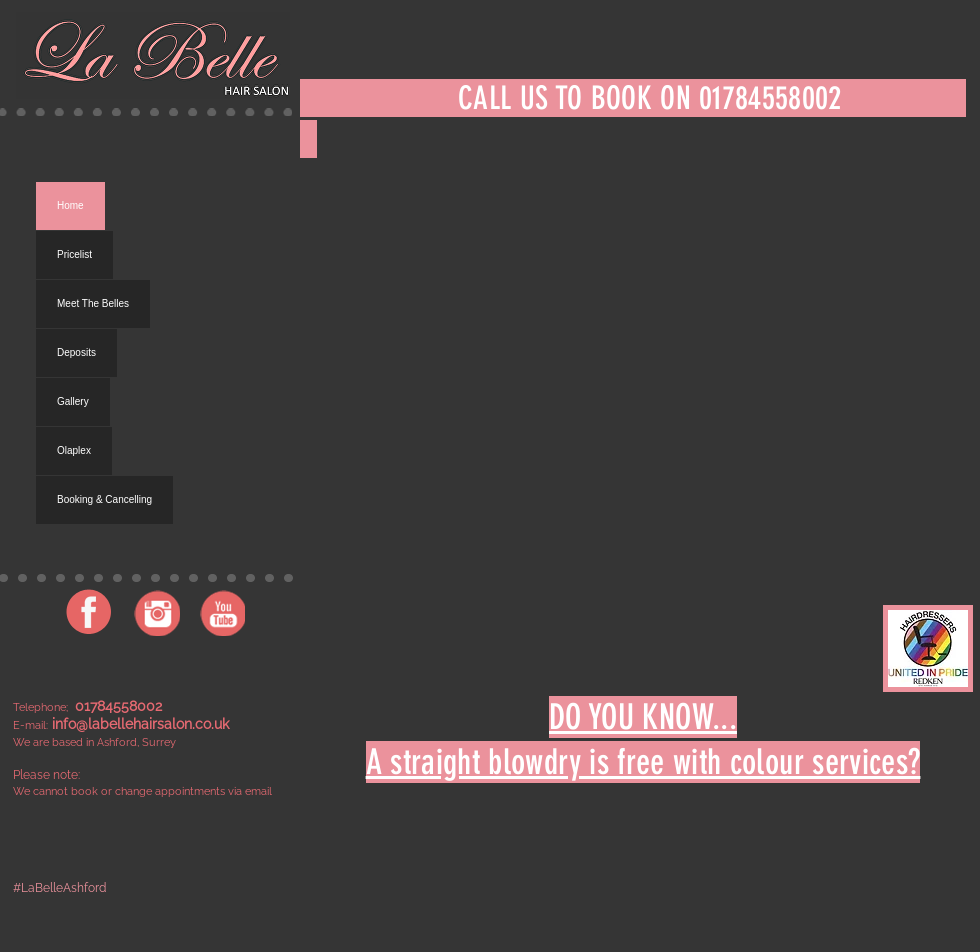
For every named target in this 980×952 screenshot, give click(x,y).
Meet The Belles (93, 303)
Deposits (76, 352)
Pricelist (74, 254)
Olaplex (74, 450)
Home (70, 205)
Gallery (73, 401)
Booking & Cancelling (104, 499)
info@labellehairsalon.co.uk (140, 724)
